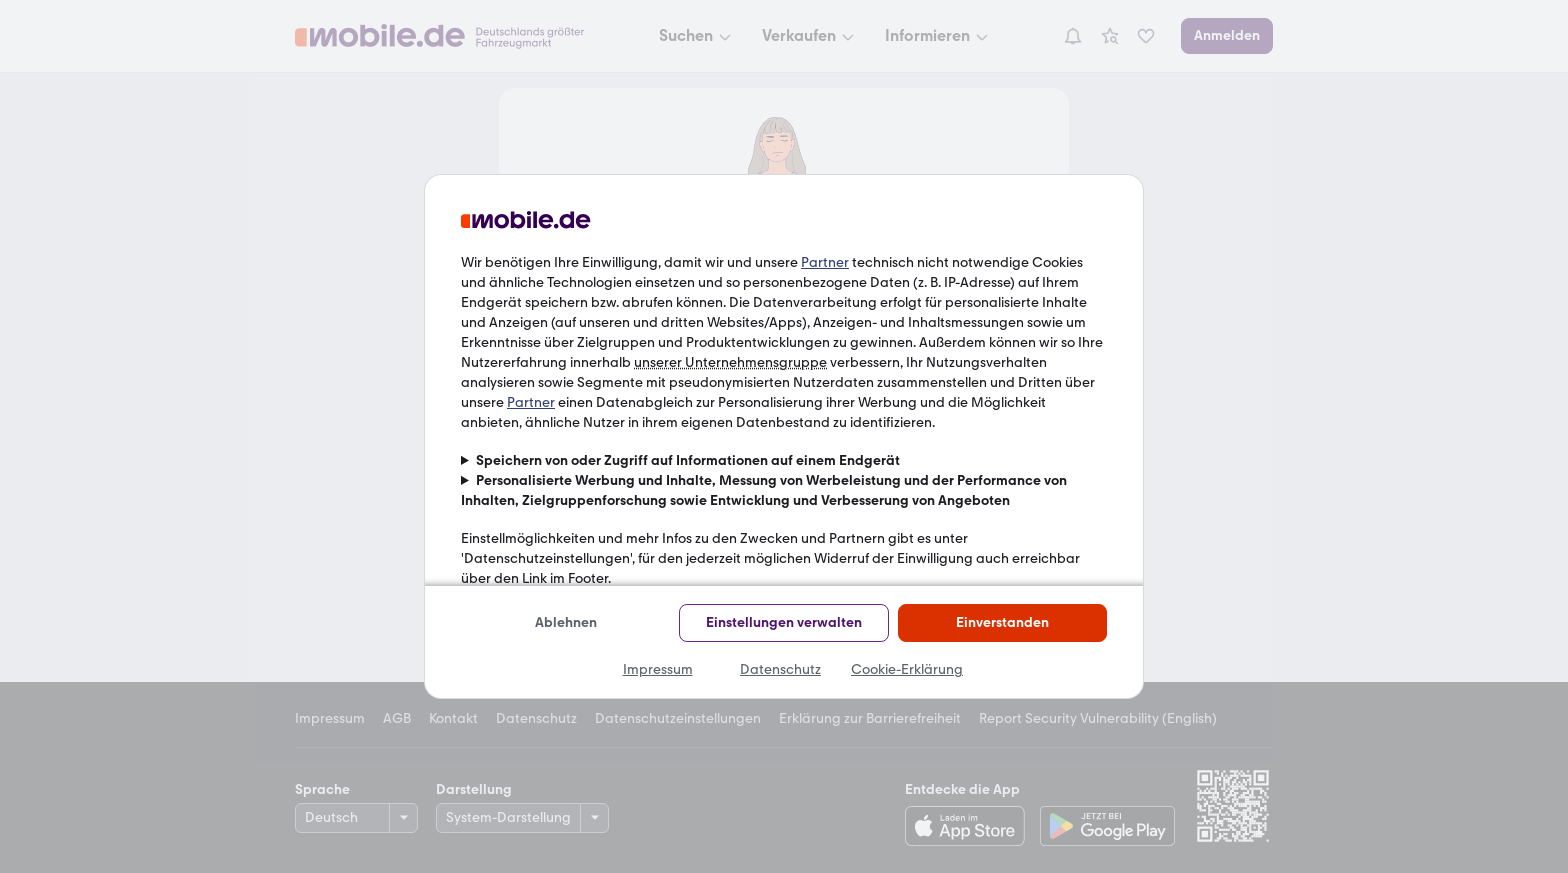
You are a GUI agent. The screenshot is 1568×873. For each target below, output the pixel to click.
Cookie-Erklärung (907, 669)
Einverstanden (1002, 622)
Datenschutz (780, 669)
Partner (825, 262)
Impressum (658, 669)
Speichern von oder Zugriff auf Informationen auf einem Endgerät (688, 460)
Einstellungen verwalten (784, 622)
